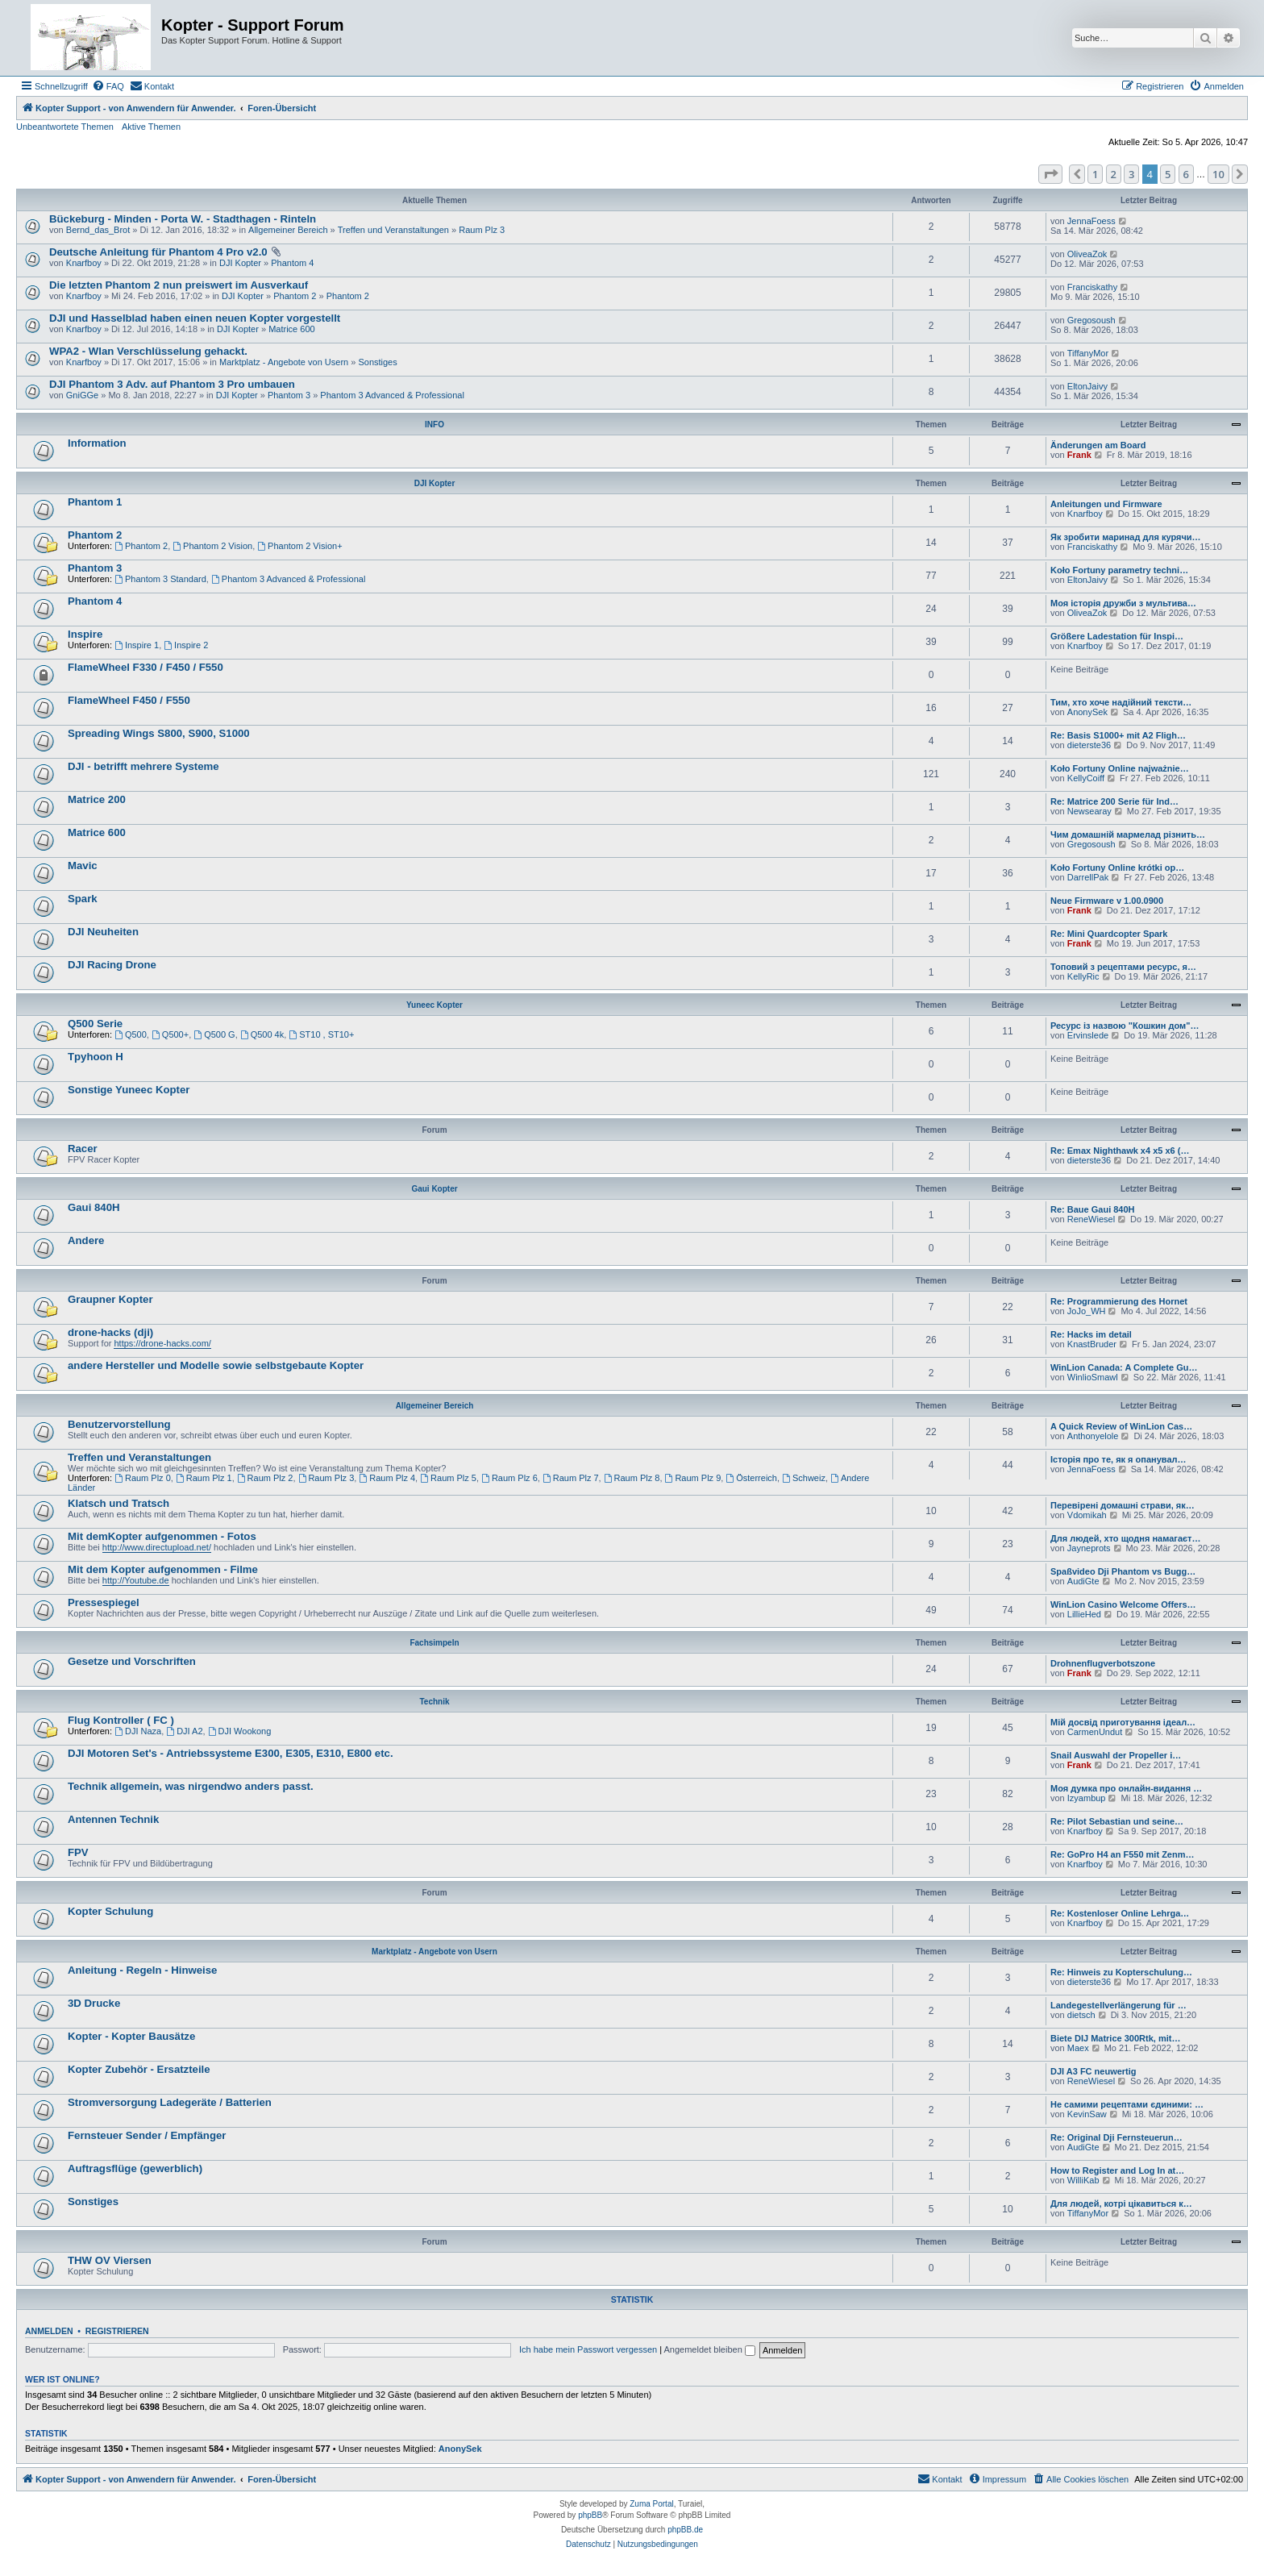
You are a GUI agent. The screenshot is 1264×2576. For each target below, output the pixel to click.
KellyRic (1083, 976)
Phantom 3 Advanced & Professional (392, 395)
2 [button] (1113, 174)
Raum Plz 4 (387, 1478)
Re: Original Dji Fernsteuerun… (1116, 2137)
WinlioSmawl (1092, 1377)
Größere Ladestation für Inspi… (1116, 636)
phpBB (590, 2515)
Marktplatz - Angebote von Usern (283, 362)
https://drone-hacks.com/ (162, 1343)
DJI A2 (184, 1731)
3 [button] (1131, 174)
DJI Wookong (240, 1731)
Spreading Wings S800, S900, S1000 (159, 733)
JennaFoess (1091, 221)
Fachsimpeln (434, 1642)
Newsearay (1089, 811)
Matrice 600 (291, 329)
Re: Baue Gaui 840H (1092, 1209)
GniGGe (82, 395)
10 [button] (1218, 174)
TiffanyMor (1087, 353)
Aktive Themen (151, 126)
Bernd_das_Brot (98, 230)
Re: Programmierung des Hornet (1118, 1301)
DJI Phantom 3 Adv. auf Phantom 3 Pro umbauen (172, 384)
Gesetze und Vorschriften (132, 1661)
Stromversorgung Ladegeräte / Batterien (170, 2102)
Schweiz (803, 1478)
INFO (434, 424)
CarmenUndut (1094, 1732)
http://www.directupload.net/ (156, 1547)
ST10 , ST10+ (321, 1034)
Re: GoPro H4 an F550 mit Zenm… (1122, 1854)
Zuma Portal (651, 2503)
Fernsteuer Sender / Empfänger (147, 2135)
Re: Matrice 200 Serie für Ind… (1114, 801)
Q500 (130, 1034)
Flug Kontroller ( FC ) (121, 1720)
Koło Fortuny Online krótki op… (1117, 867)
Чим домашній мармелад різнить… (1127, 834)
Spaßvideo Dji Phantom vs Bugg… (1122, 1571)
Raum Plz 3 (482, 230)
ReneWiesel (1091, 1219)
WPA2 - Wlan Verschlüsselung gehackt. (148, 351)
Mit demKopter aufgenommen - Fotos (162, 1536)
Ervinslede (1087, 1035)
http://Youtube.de (135, 1580)
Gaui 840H (94, 1207)
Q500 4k (262, 1034)
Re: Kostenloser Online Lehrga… (1119, 1913)
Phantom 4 (292, 263)
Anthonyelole (1093, 1436)
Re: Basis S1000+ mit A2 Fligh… (1118, 735)
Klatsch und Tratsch (118, 1503)
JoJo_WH (1086, 1311)
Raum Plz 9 (693, 1478)
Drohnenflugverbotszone (1102, 1663)
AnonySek (1087, 712)
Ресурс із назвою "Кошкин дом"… (1124, 1025)
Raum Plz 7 (571, 1478)
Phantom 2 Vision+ (299, 546)
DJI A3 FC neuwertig (1093, 2071)
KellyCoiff (1085, 778)
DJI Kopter (240, 263)
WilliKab (1083, 2180)
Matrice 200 (97, 799)
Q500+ (170, 1034)
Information (97, 443)
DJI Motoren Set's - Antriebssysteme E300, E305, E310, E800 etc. (230, 1753)
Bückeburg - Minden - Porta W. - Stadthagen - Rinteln (182, 219)
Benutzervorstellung (119, 1424)
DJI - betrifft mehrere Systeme (143, 766)
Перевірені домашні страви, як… (1122, 1505)
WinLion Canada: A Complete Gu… (1123, 1367)
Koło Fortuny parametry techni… (1119, 570)
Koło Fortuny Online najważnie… (1119, 768)
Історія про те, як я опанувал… (1118, 1459)
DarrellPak (1087, 877)
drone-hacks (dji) (110, 1332)
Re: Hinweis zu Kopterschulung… (1121, 1972)
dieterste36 (1089, 745)
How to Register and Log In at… (1117, 2170)
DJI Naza (137, 1731)
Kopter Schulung (110, 1911)
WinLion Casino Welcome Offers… (1123, 1604)
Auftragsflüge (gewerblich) (135, 2168)
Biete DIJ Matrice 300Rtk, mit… (1115, 2038)
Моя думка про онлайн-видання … (1126, 1788)
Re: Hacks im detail (1091, 1334)
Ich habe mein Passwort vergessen (588, 2349)
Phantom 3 (289, 395)
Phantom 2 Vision (212, 546)
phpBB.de (685, 2529)
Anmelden (49, 2331)
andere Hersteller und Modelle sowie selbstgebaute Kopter (216, 1365)
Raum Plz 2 (265, 1478)
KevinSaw (1087, 2114)
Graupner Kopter (110, 1299)
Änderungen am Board (1098, 445)
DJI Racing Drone (112, 965)
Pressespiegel (103, 1602)
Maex (1078, 2048)
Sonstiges (377, 362)
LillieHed (1084, 1614)
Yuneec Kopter (434, 1005)
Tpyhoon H (95, 1057)
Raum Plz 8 (632, 1478)
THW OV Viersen (110, 2260)
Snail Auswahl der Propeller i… (1115, 1755)
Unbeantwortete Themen (65, 126)
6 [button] (1186, 174)
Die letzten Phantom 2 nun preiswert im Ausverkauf (178, 285)
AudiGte (1083, 1581)
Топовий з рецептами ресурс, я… (1123, 967)
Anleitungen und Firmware (1106, 504)
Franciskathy (1092, 287)
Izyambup (1086, 1798)
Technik (434, 1701)
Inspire (85, 634)
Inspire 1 (136, 645)
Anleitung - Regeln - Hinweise (142, 1970)
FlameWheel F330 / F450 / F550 (145, 667)
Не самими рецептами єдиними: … (1127, 2104)
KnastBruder (1091, 1344)
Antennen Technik (113, 1819)
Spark (83, 899)
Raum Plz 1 (204, 1478)
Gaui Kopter (434, 1188)
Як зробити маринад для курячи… (1125, 537)
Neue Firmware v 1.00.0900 (1106, 900)
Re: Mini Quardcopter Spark (1108, 933)
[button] (1050, 174)
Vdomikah (1087, 1515)
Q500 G (214, 1034)
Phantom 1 (95, 502)
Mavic (83, 865)
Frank (1079, 455)
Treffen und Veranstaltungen (393, 230)
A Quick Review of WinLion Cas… (1121, 1426)
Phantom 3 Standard (160, 579)
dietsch (1081, 2015)
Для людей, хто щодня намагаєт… (1125, 1538)
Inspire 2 (186, 645)
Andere (86, 1240)
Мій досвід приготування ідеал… (1122, 1722)
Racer (83, 1148)
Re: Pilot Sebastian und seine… (1116, 1821)
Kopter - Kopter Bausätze (131, 2036)
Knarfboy (84, 263)
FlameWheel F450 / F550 (129, 700)
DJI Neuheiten (103, 932)
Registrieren (117, 2331)
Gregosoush (1091, 320)
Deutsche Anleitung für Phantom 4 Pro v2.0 (158, 252)
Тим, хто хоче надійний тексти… (1120, 702)
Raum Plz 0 (142, 1478)
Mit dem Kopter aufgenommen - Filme (163, 1569)
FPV (78, 1852)
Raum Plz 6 (509, 1478)
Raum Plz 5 (448, 1478)
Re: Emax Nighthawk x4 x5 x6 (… (1119, 1150)
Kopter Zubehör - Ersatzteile (139, 2069)
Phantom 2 (294, 296)
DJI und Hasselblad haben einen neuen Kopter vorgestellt (194, 318)
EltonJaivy (1087, 386)
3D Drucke (94, 2003)
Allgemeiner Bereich (287, 230)
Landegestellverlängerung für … (1118, 2005)
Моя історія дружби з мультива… (1123, 603)
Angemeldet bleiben (709, 2349)
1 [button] (1095, 174)
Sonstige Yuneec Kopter (128, 1090)
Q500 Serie (95, 1023)
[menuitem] (108, 86)
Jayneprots (1089, 1548)
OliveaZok (1087, 254)
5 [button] (1167, 174)
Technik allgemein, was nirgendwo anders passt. (191, 1786)
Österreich (751, 1478)
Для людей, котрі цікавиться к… (1121, 2203)
